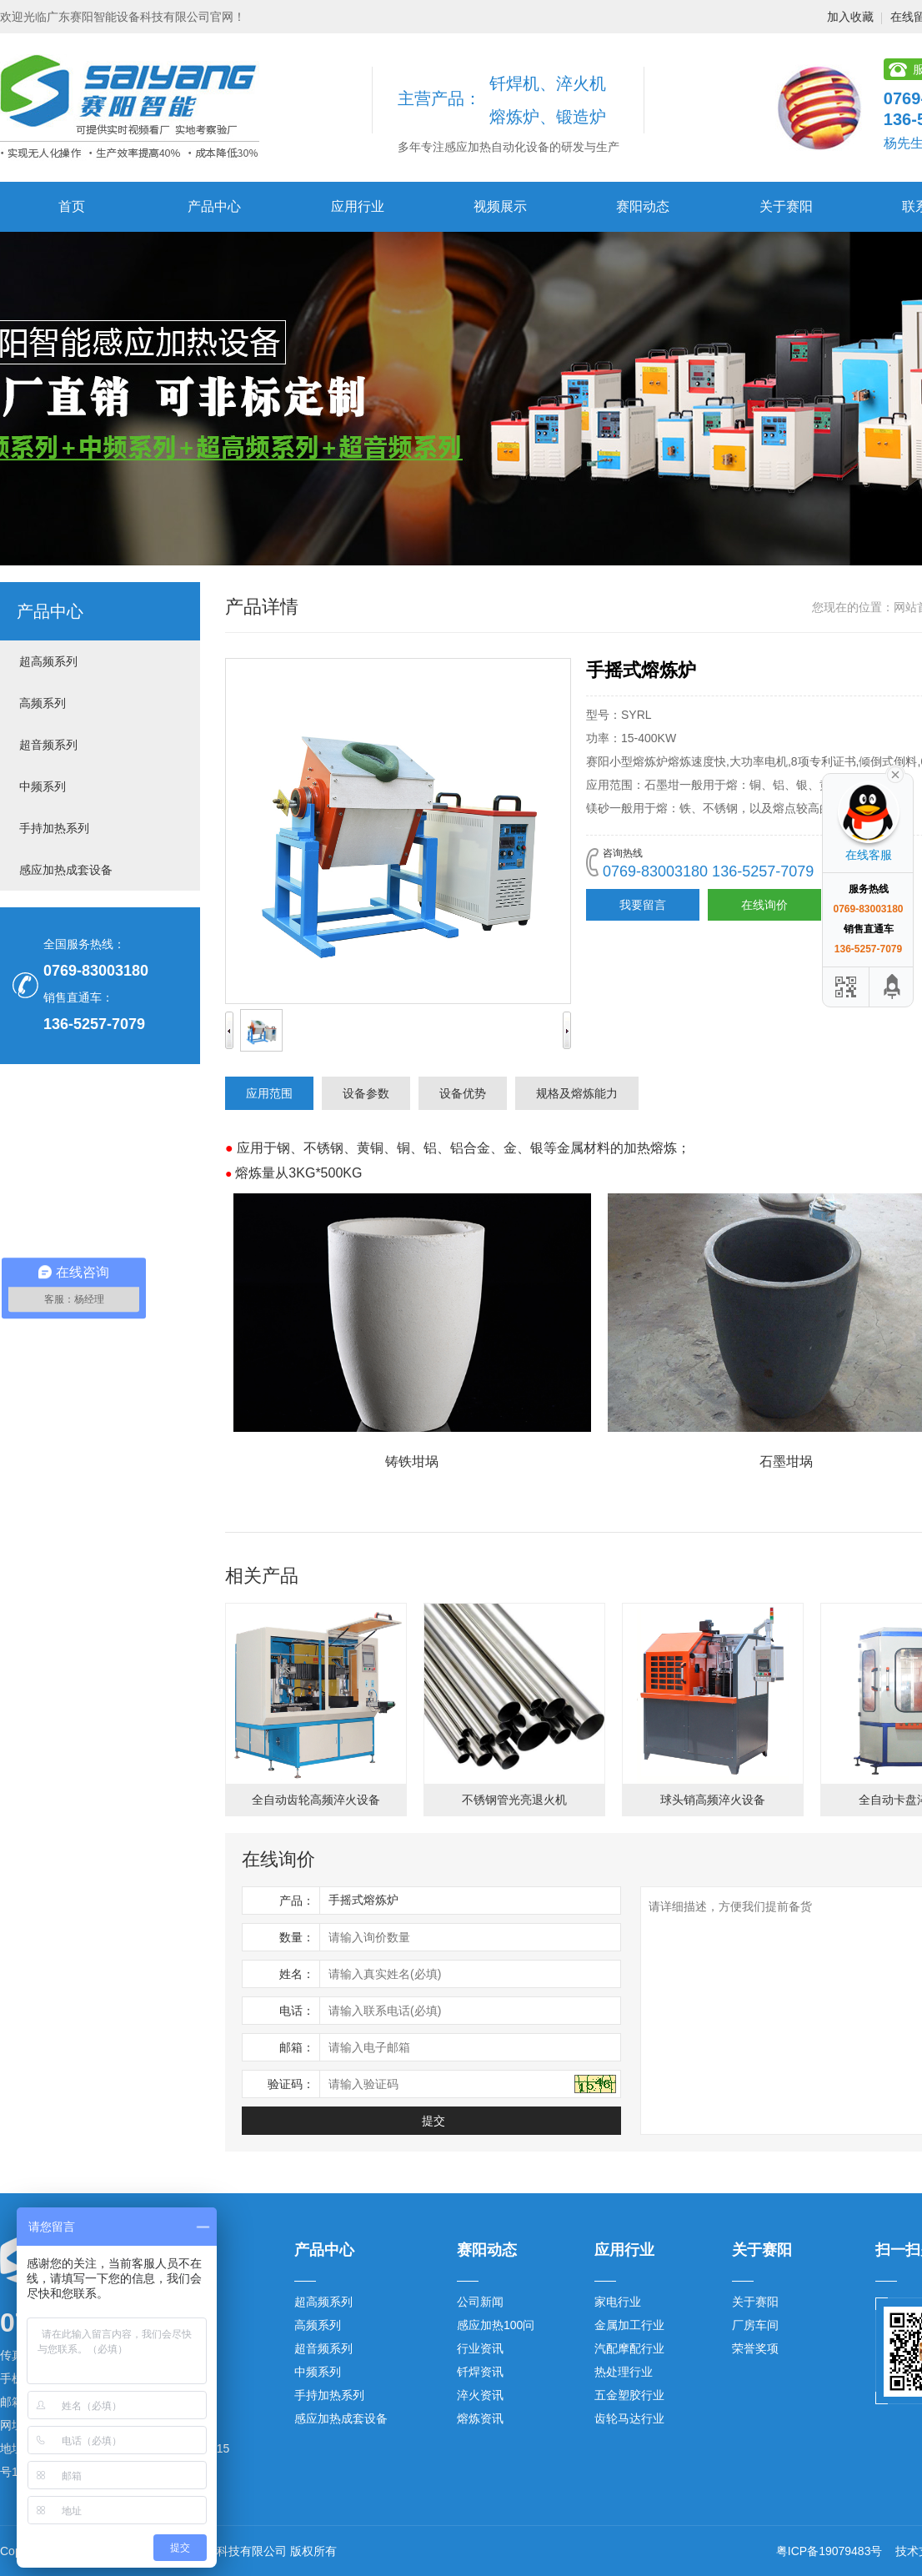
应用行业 (357, 206)
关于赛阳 (786, 206)
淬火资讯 (480, 2395)
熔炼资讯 (480, 2418)
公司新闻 (480, 2301)
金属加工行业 (629, 2325)
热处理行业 (623, 2371)
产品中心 (214, 206)
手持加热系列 (54, 828)
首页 (71, 206)
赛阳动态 (642, 206)
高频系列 (42, 703)
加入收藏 (850, 16)
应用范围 (269, 1093)
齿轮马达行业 (629, 2418)
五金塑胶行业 (629, 2395)
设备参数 (366, 1093)
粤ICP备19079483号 (829, 2551)
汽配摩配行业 (629, 2348)
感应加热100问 (495, 2325)
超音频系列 (48, 744)
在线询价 (764, 904)
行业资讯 (480, 2348)
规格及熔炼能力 (577, 1093)
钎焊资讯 (480, 2371)
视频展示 (500, 206)
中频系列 (42, 786)
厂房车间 (755, 2325)
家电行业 (617, 2301)
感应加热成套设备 (66, 869)
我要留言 (642, 904)
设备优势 (462, 1093)
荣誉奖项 (755, 2348)
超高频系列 (48, 661)
